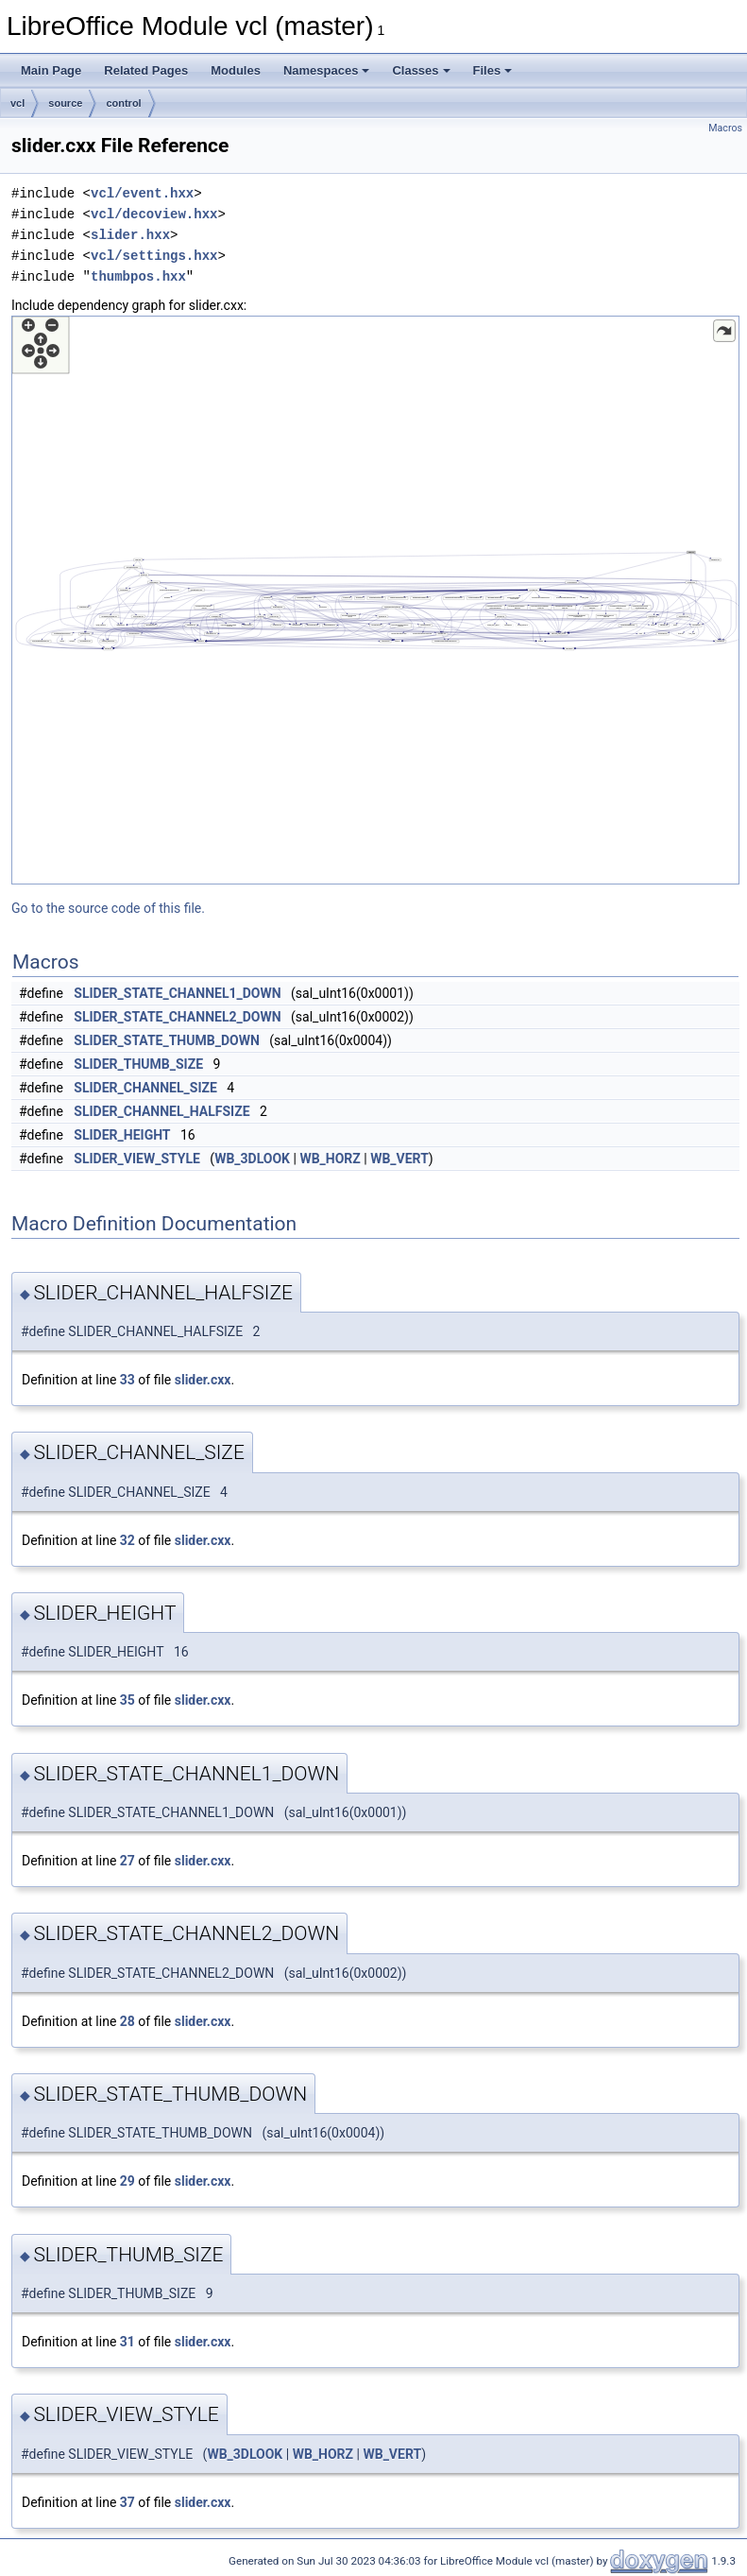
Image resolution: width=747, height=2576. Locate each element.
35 (127, 1700)
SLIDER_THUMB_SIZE (138, 1064)
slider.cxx (203, 1379)
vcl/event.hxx (142, 193)
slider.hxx (130, 235)
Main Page (51, 70)
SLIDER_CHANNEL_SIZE (145, 1087)
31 (127, 2341)
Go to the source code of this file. (108, 908)
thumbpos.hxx (138, 276)
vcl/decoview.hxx (154, 214)
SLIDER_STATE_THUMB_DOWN (166, 1040)
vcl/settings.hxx (154, 256)
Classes (421, 70)
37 (127, 2502)
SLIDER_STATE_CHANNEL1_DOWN (177, 993)
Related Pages (146, 70)
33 (127, 1379)
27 (127, 1860)
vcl (17, 103)
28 (127, 2021)
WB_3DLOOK (252, 1158)
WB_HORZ (329, 1158)
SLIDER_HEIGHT (122, 1134)
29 (127, 2181)
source (65, 103)
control (123, 103)
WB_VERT (399, 1158)
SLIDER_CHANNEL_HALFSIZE (161, 1111)
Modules (236, 70)
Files (493, 70)
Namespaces (326, 70)
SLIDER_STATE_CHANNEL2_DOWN (177, 1016)
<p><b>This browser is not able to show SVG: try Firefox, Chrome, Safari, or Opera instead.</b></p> (375, 600)
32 (127, 1540)
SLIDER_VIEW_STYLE (137, 1158)
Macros (725, 128)
